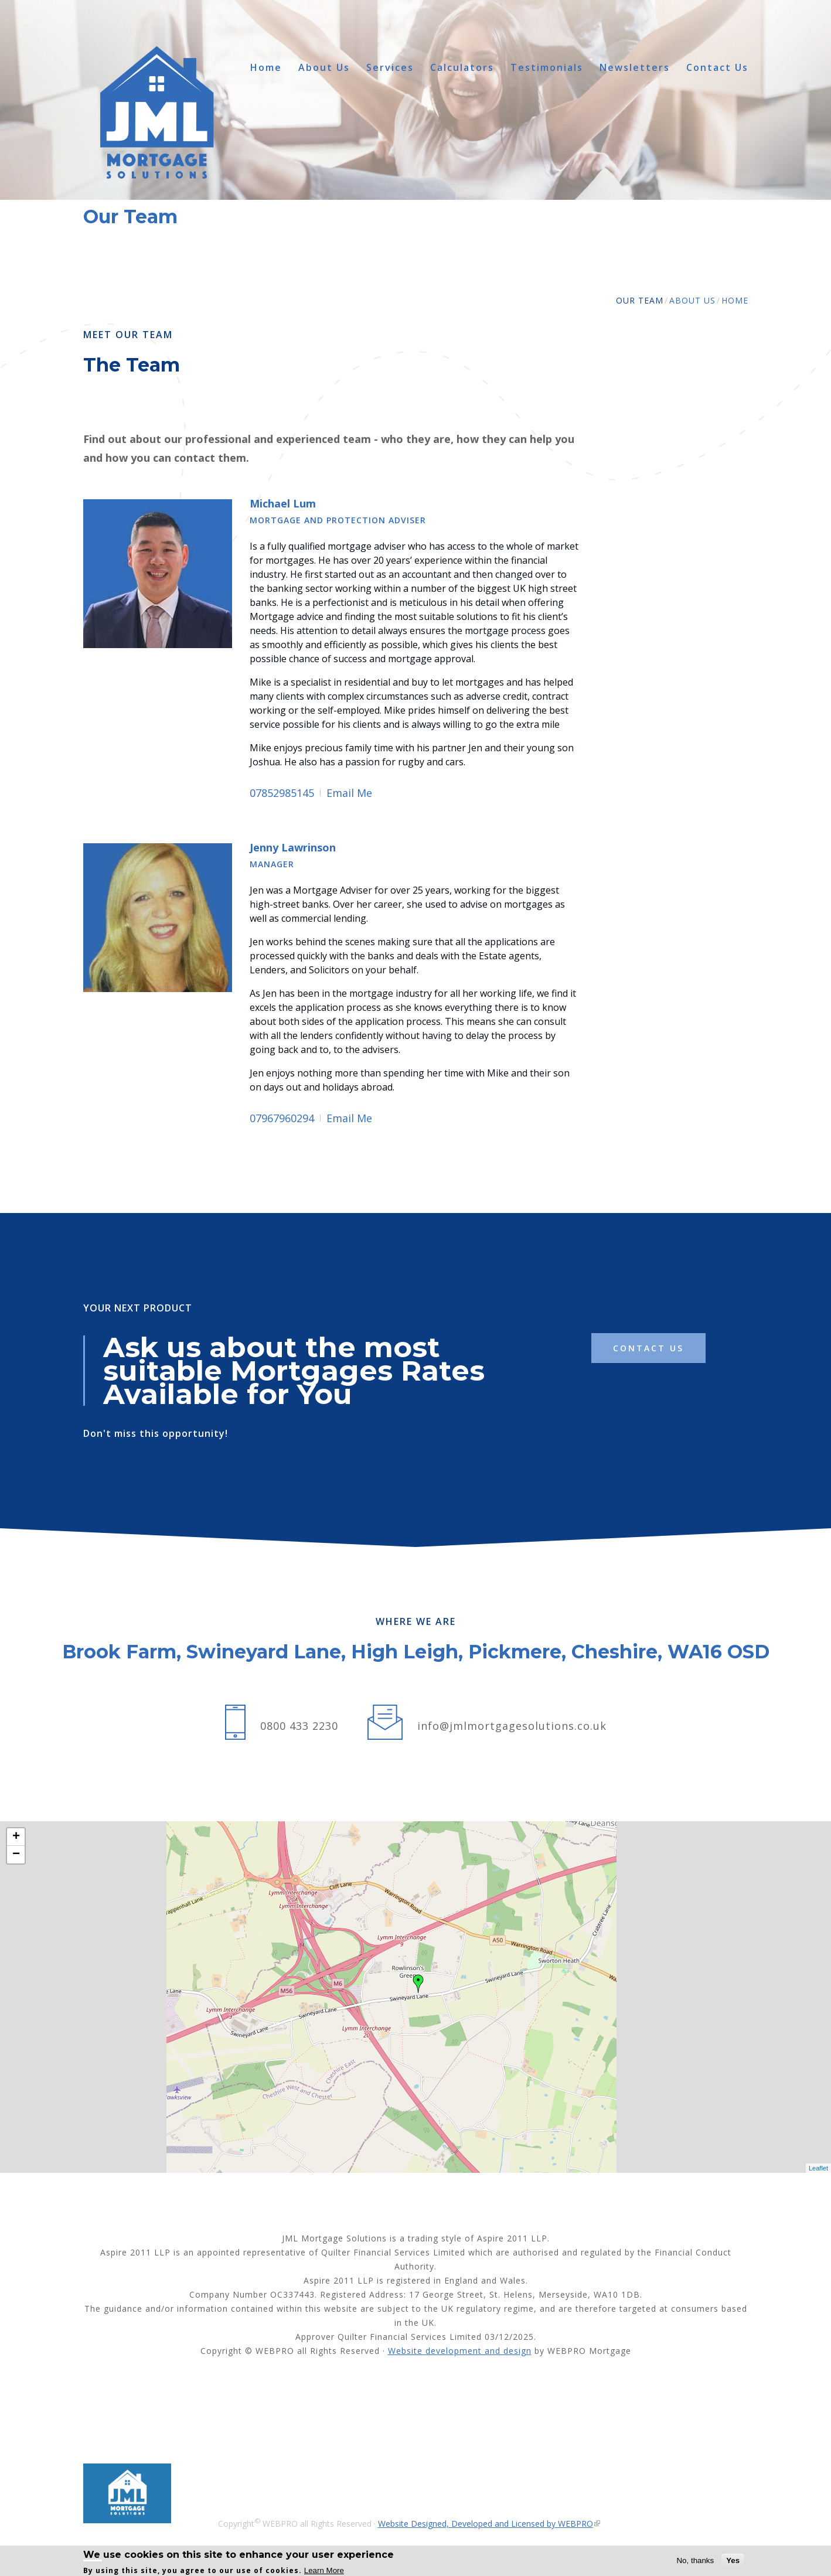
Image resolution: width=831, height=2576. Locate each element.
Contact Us (717, 68)
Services (390, 68)
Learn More (324, 2570)
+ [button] (16, 1837)
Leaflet (818, 2168)
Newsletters (635, 68)
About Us (324, 68)
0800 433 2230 (299, 1726)
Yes (733, 2560)
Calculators (462, 68)
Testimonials (546, 68)
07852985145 (282, 793)
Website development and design (460, 2350)
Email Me (349, 793)
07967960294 (282, 1118)
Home (266, 68)
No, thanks (695, 2560)
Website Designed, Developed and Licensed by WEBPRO (485, 2523)
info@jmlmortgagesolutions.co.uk (512, 1726)
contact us (648, 1348)
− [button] (16, 1854)
